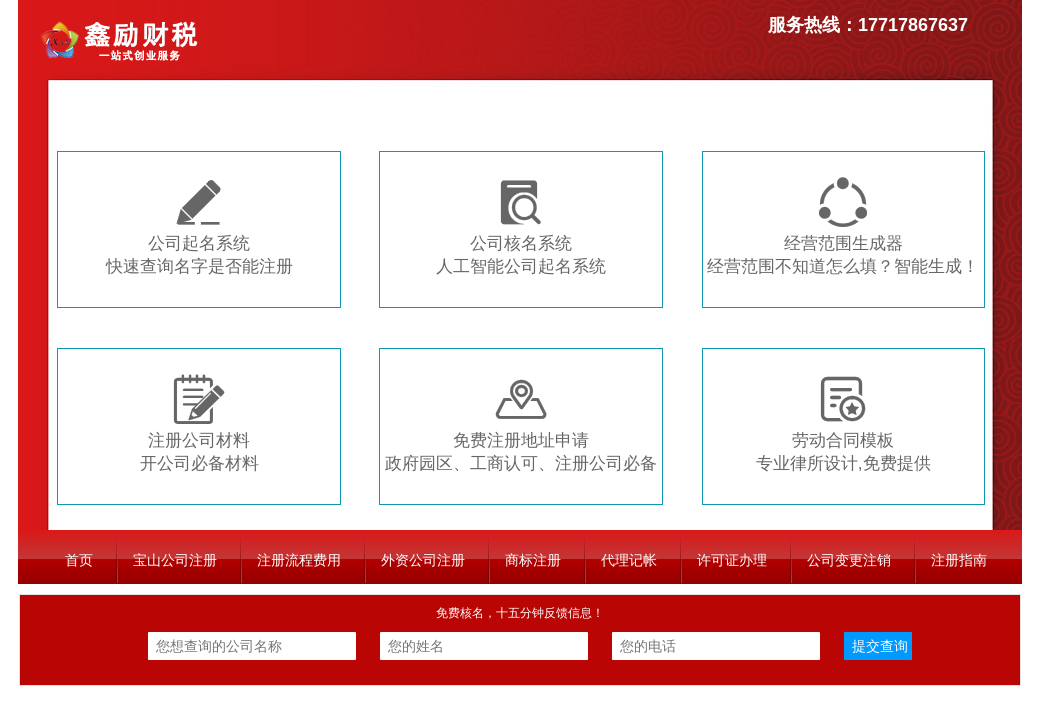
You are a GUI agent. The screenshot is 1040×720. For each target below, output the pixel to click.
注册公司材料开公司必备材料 (199, 423)
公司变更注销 (849, 560)
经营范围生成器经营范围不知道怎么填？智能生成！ (843, 226)
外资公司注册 (423, 560)
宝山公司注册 (175, 560)
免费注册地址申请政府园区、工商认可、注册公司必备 (521, 423)
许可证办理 (732, 560)
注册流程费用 (299, 560)
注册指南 (959, 560)
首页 (79, 560)
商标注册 (533, 560)
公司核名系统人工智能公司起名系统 (521, 226)
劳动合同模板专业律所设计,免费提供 (843, 423)
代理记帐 (629, 560)
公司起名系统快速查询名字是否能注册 (199, 226)
